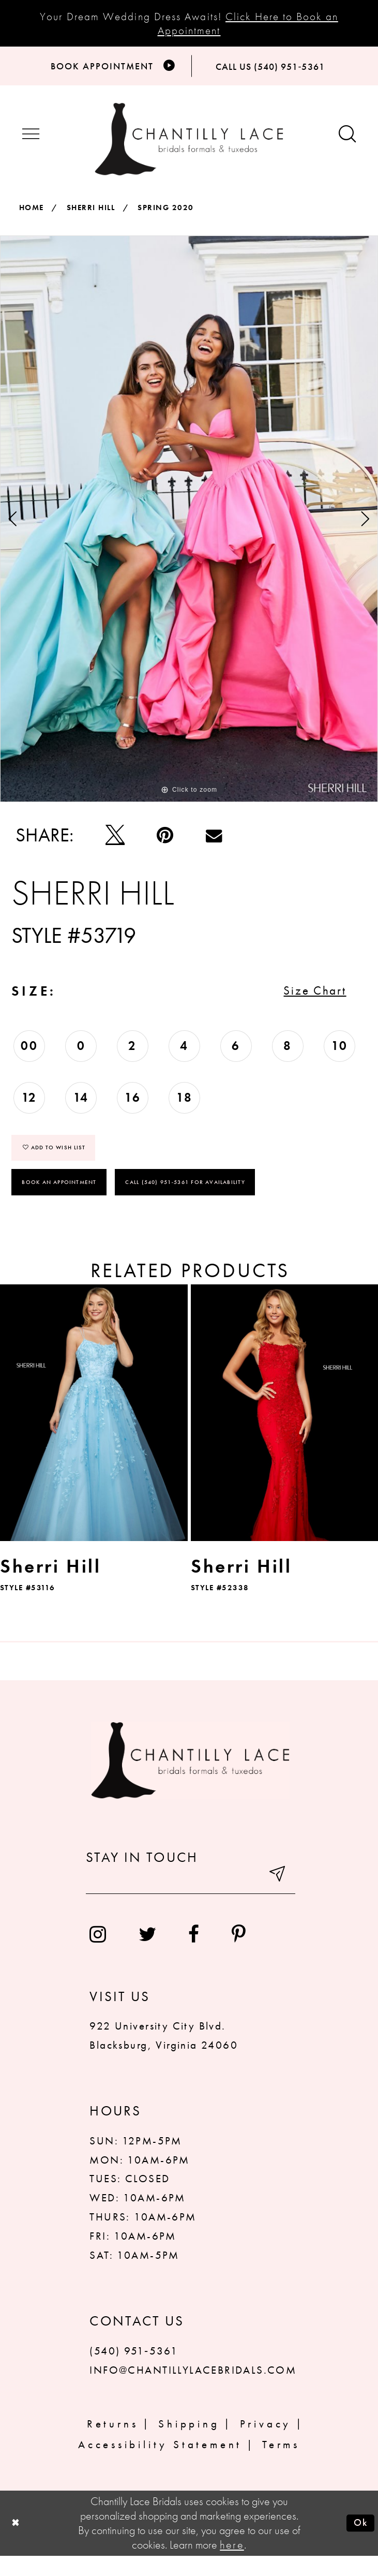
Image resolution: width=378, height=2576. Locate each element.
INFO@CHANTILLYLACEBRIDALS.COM (192, 2390)
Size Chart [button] (306, 1003)
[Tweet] (115, 841)
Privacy (266, 2444)
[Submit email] (275, 1899)
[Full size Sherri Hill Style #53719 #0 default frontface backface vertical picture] (189, 526)
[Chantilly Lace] (189, 146)
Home (31, 215)
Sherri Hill (91, 215)
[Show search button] (347, 141)
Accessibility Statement (160, 2465)
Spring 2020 (165, 215)
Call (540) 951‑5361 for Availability (186, 1202)
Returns (113, 2444)
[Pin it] (165, 842)
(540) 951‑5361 (133, 2371)
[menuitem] (97, 1954)
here (232, 2564)
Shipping (188, 2444)
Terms (281, 2465)
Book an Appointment (59, 1202)
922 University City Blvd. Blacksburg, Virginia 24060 (163, 2055)
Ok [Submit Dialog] (358, 2543)
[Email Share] (214, 842)
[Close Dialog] (17, 2543)
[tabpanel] (189, 526)
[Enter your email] (190, 1899)
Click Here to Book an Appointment (248, 23)
